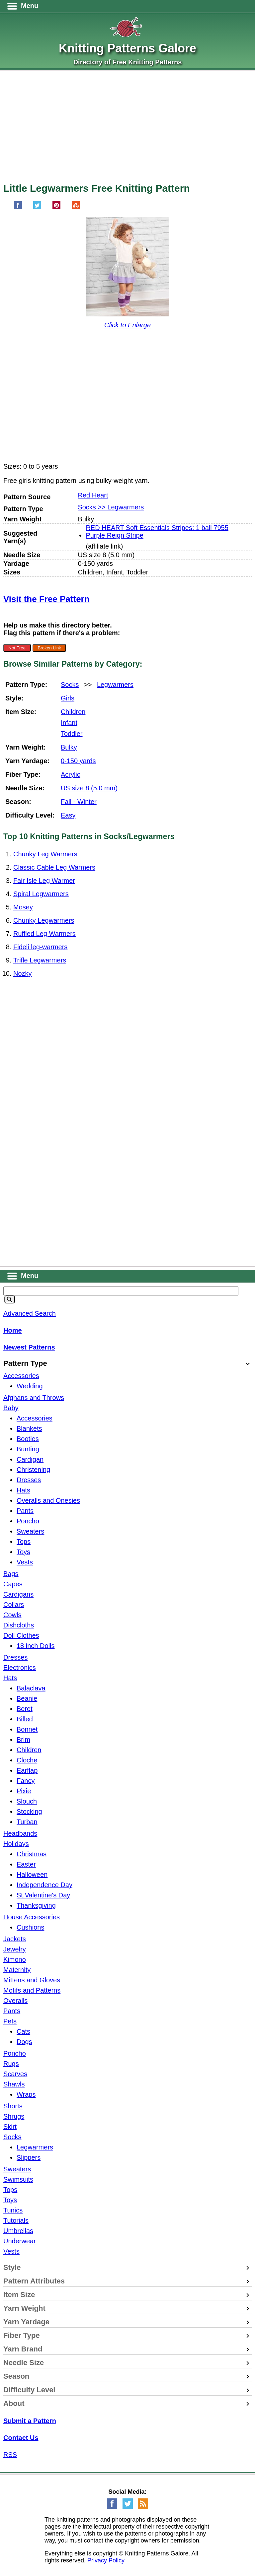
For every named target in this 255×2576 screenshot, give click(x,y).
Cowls (12, 1614)
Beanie (27, 1698)
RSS (10, 2454)
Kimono (14, 1959)
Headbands (20, 1833)
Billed (25, 1719)
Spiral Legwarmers (41, 893)
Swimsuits (18, 2179)
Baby (11, 1408)
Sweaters (30, 1531)
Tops (24, 1541)
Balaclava (31, 1688)
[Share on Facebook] (18, 207)
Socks (70, 684)
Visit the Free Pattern (46, 599)
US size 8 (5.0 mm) (89, 788)
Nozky (22, 973)
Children (73, 711)
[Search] (9, 1299)
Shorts (13, 2106)
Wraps (26, 2094)
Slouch (27, 1801)
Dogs (24, 2041)
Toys (23, 1551)
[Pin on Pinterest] (56, 207)
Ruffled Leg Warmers (44, 933)
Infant (69, 722)
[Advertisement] (127, 129)
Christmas (31, 1854)
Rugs (11, 2063)
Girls (67, 698)
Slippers (29, 2157)
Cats (23, 2031)
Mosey (23, 907)
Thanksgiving (36, 1905)
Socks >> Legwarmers (111, 507)
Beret (25, 1708)
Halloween (32, 1874)
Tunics (13, 2210)
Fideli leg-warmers (40, 947)
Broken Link (49, 647)
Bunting (28, 1449)
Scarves (15, 2074)
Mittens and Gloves (31, 1980)
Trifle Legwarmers (39, 960)
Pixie (24, 1791)
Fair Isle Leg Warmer (44, 880)
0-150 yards (78, 760)
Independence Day (44, 1884)
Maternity (17, 1969)
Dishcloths (18, 1625)
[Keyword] (120, 1291)
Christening (33, 1469)
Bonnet (27, 1729)
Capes (13, 1584)
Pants (25, 1510)
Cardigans (18, 1594)
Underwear (19, 2241)
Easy (68, 815)
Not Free (17, 647)
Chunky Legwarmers (43, 920)
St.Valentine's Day (43, 1895)
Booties (28, 1438)
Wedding (30, 1386)
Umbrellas (18, 2230)
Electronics (19, 1667)
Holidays (16, 1843)
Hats (23, 1490)
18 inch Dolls (36, 1645)
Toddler (72, 733)
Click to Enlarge (127, 325)
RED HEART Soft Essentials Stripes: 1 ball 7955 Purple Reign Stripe (157, 531)
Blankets (29, 1428)
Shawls (14, 2084)
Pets (10, 2021)
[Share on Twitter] (37, 207)
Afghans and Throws (33, 1397)
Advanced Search (29, 1313)
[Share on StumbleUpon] (76, 207)
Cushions (30, 1927)
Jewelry (14, 1949)
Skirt (10, 2126)
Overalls (15, 2000)
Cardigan (30, 1459)
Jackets (14, 1939)
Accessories (21, 1375)
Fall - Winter (79, 801)
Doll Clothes (21, 1635)
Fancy (26, 1780)
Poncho (28, 1521)
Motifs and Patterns (31, 1990)
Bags (11, 1573)
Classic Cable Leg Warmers (54, 867)
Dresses (29, 1480)
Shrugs (13, 2116)
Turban (27, 1821)
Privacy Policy (106, 2560)
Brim (23, 1739)
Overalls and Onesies (48, 1500)
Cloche (27, 1760)
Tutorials (16, 2220)
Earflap (27, 1770)
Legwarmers (115, 684)
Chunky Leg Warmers (45, 854)
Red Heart (93, 495)
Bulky (69, 747)
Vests (25, 1562)
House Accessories (31, 1917)
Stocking (29, 1811)
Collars (13, 1604)
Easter (26, 1864)
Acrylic (70, 774)
